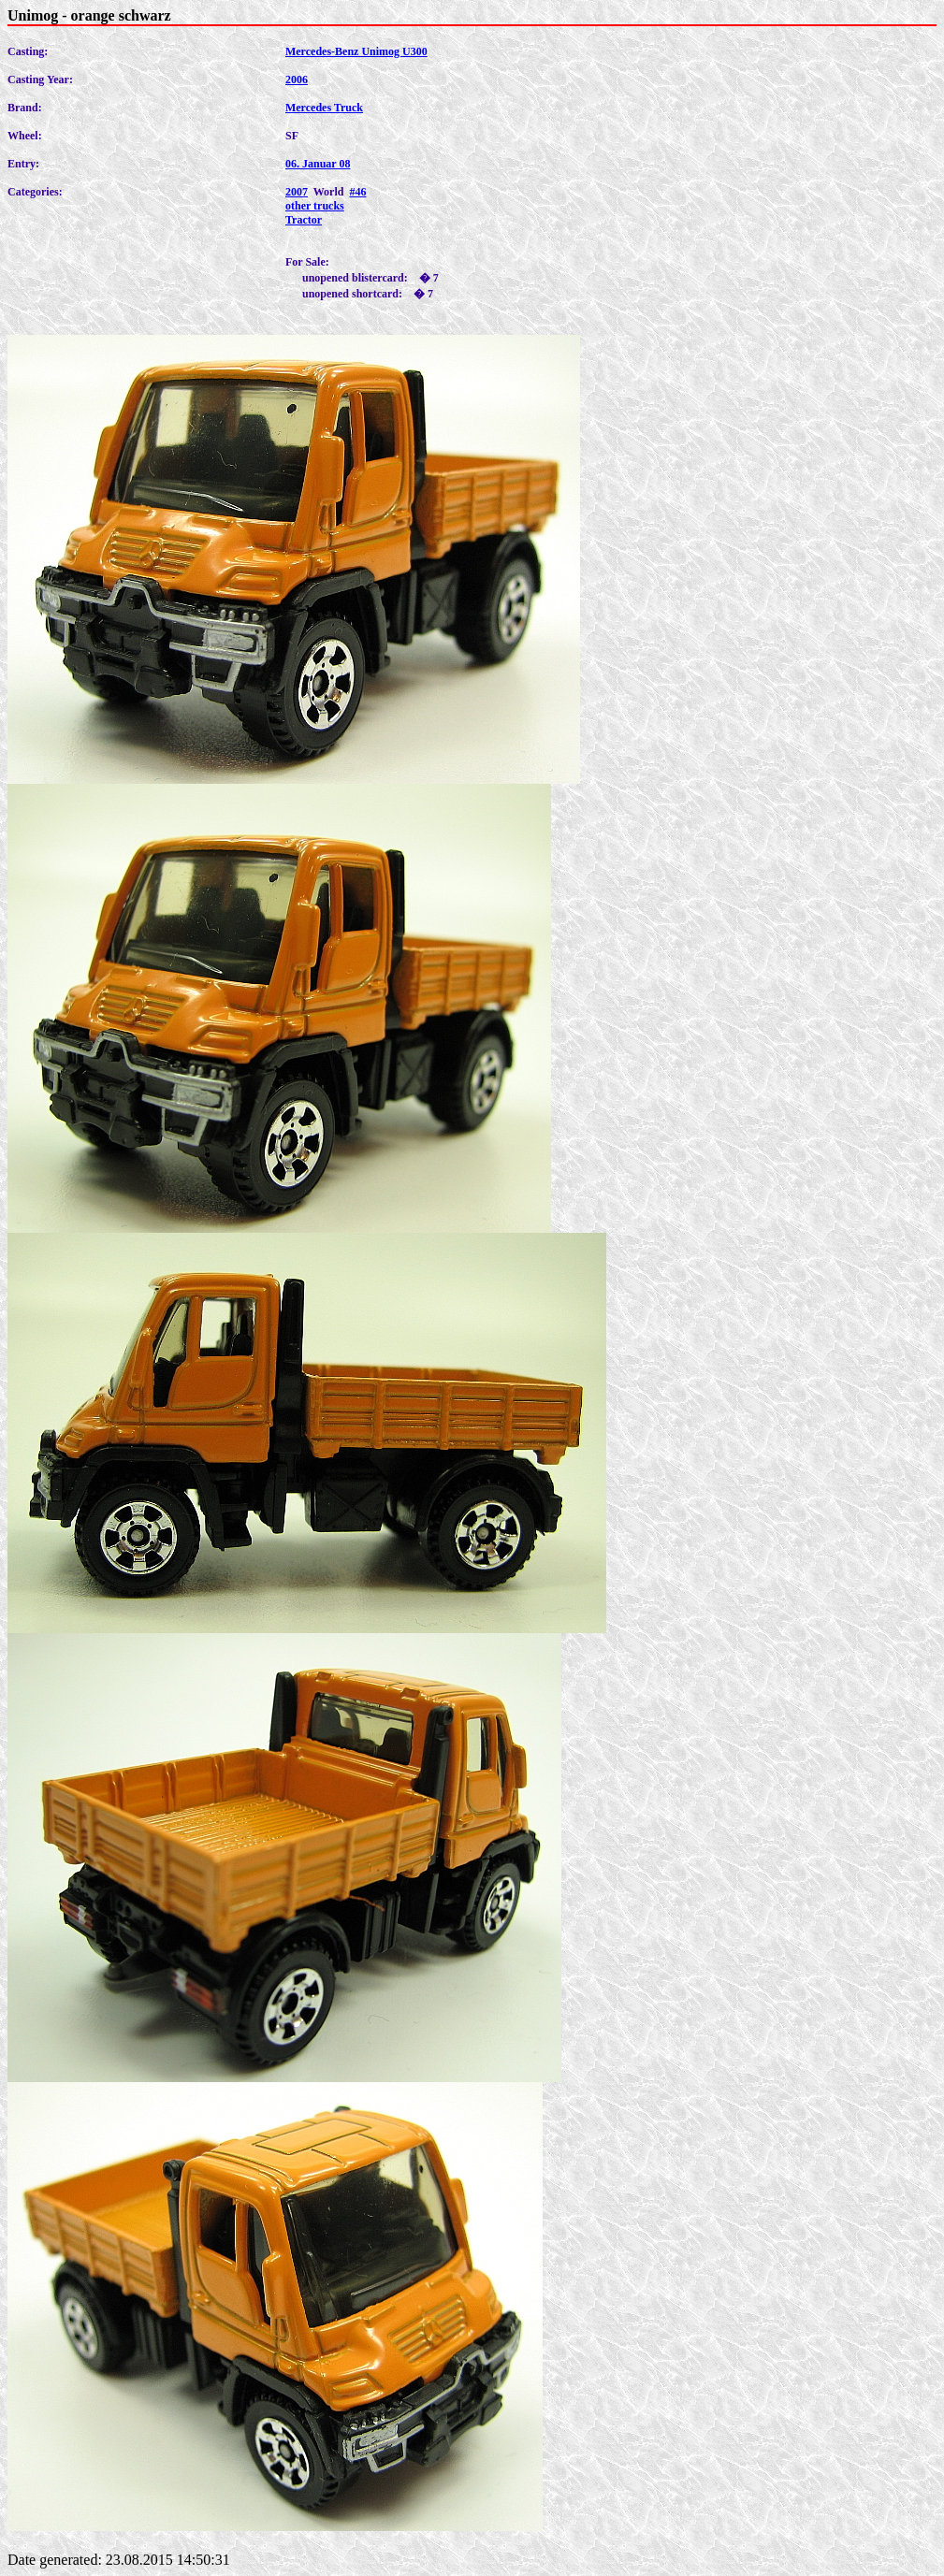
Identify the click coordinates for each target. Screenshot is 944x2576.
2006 (296, 79)
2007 (296, 191)
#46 (357, 191)
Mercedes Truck (324, 107)
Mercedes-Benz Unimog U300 (356, 51)
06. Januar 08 (317, 163)
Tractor (303, 219)
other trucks (314, 205)
